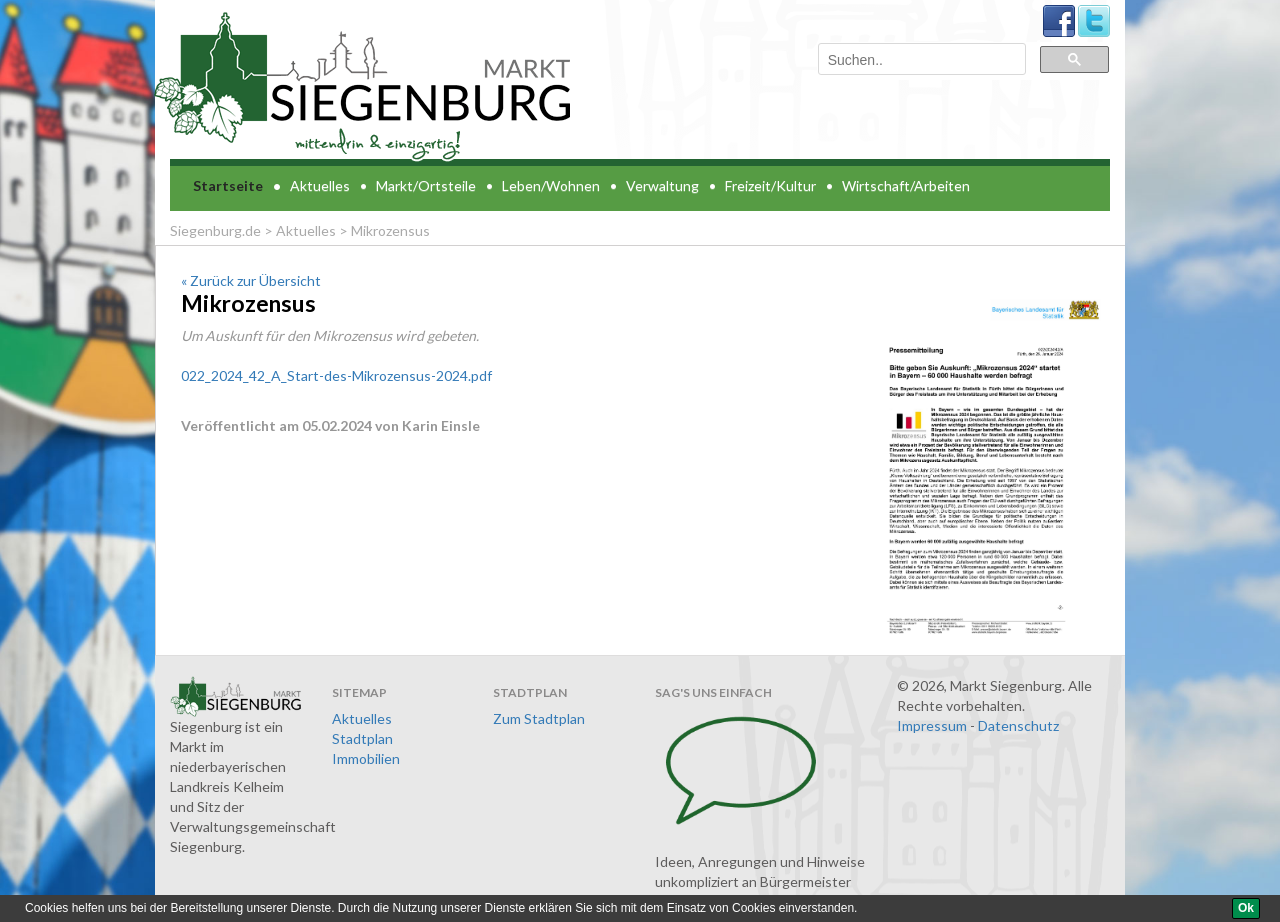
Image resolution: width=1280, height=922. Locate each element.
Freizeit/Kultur (770, 185)
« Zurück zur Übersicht (251, 280)
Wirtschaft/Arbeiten (906, 185)
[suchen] (920, 60)
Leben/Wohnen (551, 185)
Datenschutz (1018, 725)
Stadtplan (362, 738)
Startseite (228, 185)
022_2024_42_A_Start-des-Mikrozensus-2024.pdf (336, 375)
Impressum (932, 725)
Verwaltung (662, 185)
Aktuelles (320, 185)
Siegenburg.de (215, 230)
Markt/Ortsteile (426, 185)
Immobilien (366, 758)
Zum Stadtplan (539, 718)
